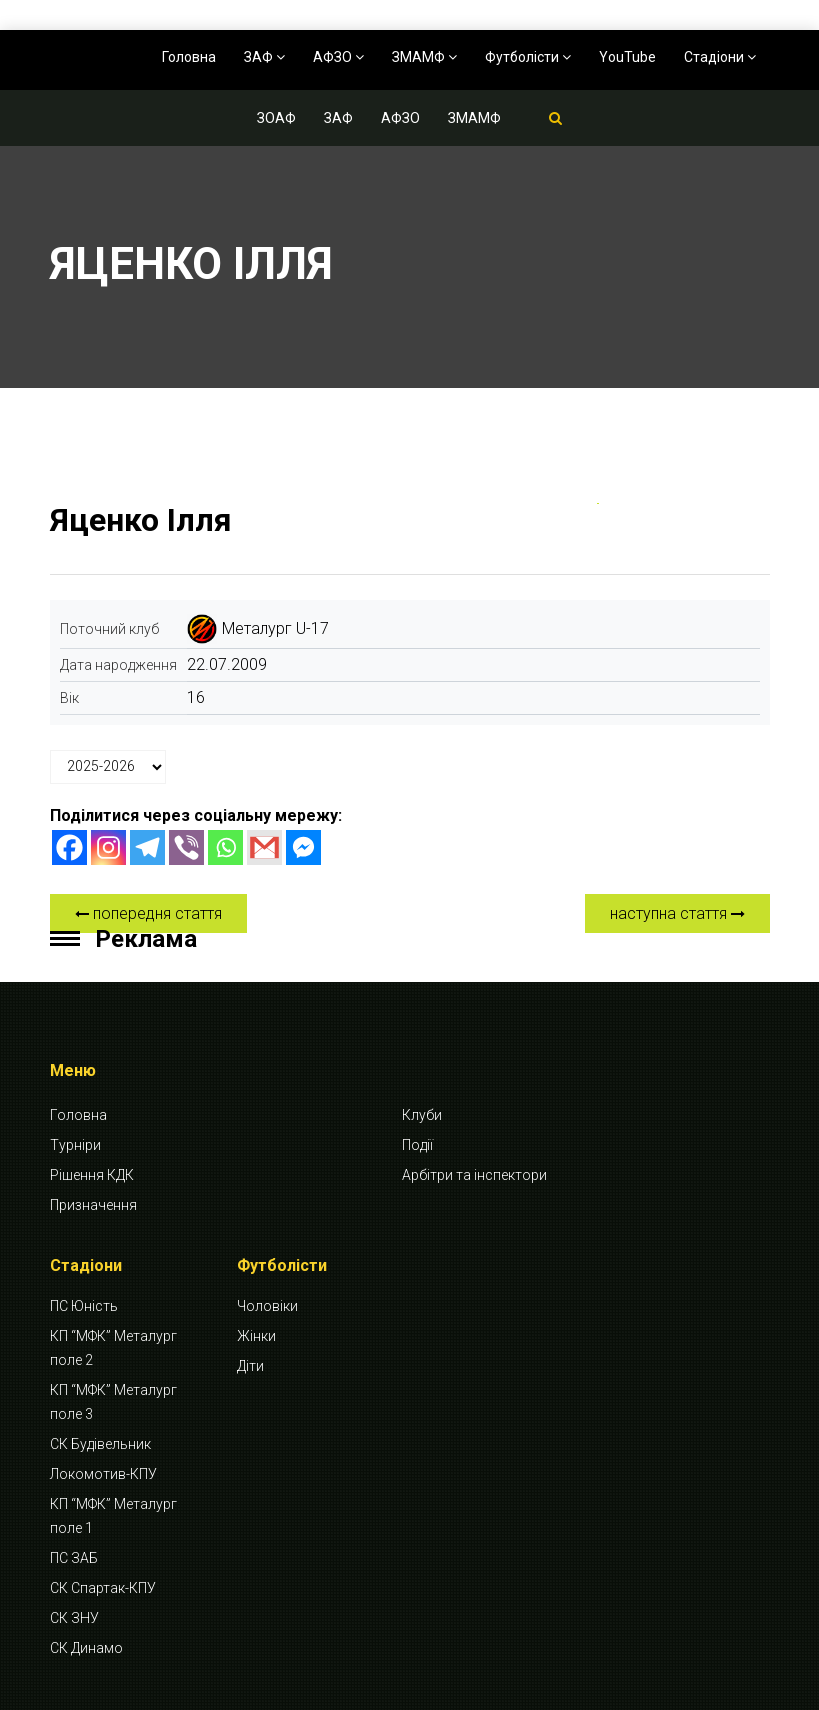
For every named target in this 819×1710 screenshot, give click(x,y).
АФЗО (338, 57)
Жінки (256, 1336)
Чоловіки (267, 1306)
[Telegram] (147, 847)
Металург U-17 (275, 628)
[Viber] (186, 847)
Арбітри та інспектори (474, 1175)
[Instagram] (108, 847)
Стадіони (720, 57)
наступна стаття (677, 913)
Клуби (422, 1115)
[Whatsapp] (225, 847)
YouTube (627, 57)
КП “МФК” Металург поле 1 (113, 1516)
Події (417, 1145)
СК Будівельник (100, 1444)
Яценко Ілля (141, 520)
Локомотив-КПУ (103, 1474)
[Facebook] (69, 847)
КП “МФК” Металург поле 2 (113, 1348)
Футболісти (528, 57)
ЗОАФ (276, 118)
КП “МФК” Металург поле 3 (113, 1402)
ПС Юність (84, 1306)
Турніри (75, 1145)
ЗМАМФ (424, 57)
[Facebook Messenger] (303, 847)
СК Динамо (86, 1648)
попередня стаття (148, 913)
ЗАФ (264, 57)
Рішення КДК (92, 1175)
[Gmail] (264, 847)
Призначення (93, 1205)
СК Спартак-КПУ (103, 1588)
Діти (250, 1366)
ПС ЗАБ (74, 1558)
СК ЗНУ (74, 1618)
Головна (189, 57)
